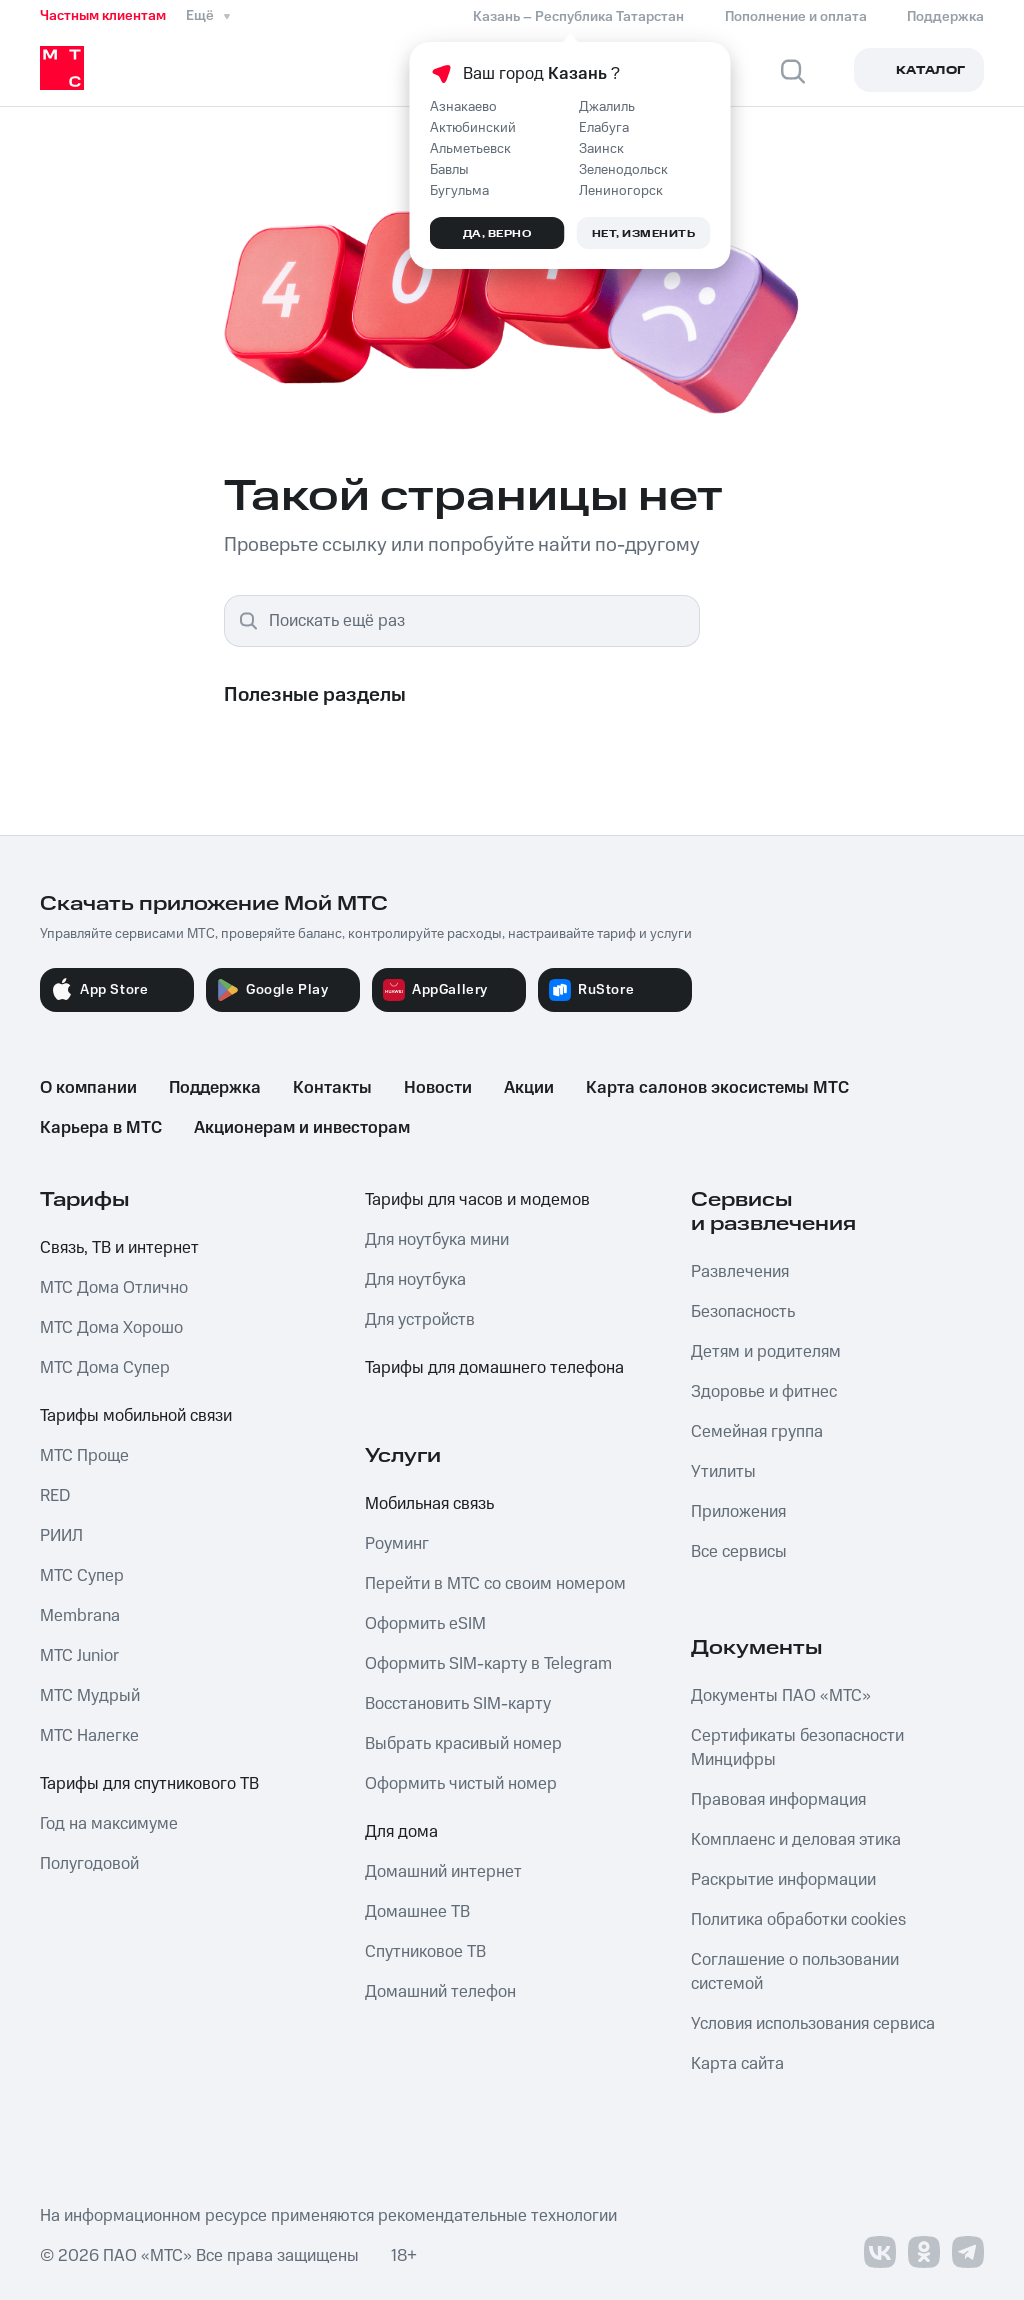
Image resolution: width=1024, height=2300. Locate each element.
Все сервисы (739, 1552)
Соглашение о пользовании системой (795, 1972)
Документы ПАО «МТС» (781, 1696)
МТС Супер (82, 1576)
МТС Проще (84, 1456)
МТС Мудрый (90, 1696)
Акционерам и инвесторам (302, 1128)
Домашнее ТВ (417, 1912)
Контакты (332, 1088)
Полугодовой (89, 1864)
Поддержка (215, 1088)
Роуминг (397, 1544)
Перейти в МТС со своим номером (495, 1584)
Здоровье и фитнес (764, 1392)
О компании (88, 1088)
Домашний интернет (443, 1872)
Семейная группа (757, 1432)
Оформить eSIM (425, 1624)
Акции (529, 1088)
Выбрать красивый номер (463, 1744)
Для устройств (420, 1320)
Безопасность (743, 1312)
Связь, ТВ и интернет (119, 1248)
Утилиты (723, 1472)
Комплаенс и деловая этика (796, 1840)
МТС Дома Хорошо (111, 1328)
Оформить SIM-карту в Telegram (488, 1664)
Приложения (738, 1512)
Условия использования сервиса (813, 2024)
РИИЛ (61, 1536)
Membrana (80, 1616)
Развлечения (740, 1272)
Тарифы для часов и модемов (477, 1200)
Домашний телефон (440, 1992)
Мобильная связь (429, 1504)
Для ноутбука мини (437, 1240)
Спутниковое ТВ (425, 1952)
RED (55, 1496)
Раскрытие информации (783, 1880)
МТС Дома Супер (105, 1368)
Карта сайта (737, 2064)
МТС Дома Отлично (114, 1288)
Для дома (401, 1832)
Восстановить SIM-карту (458, 1704)
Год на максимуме (109, 1824)
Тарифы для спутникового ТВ (149, 1784)
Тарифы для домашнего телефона (494, 1368)
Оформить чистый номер (461, 1784)
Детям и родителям (766, 1352)
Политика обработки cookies (798, 1920)
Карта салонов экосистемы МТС (717, 1088)
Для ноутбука (415, 1280)
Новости (438, 1088)
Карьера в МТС (101, 1128)
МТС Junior (79, 1656)
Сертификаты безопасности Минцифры (797, 1748)
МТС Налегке (89, 1736)
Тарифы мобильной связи (136, 1416)
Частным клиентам (103, 16)
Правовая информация (778, 1800)
